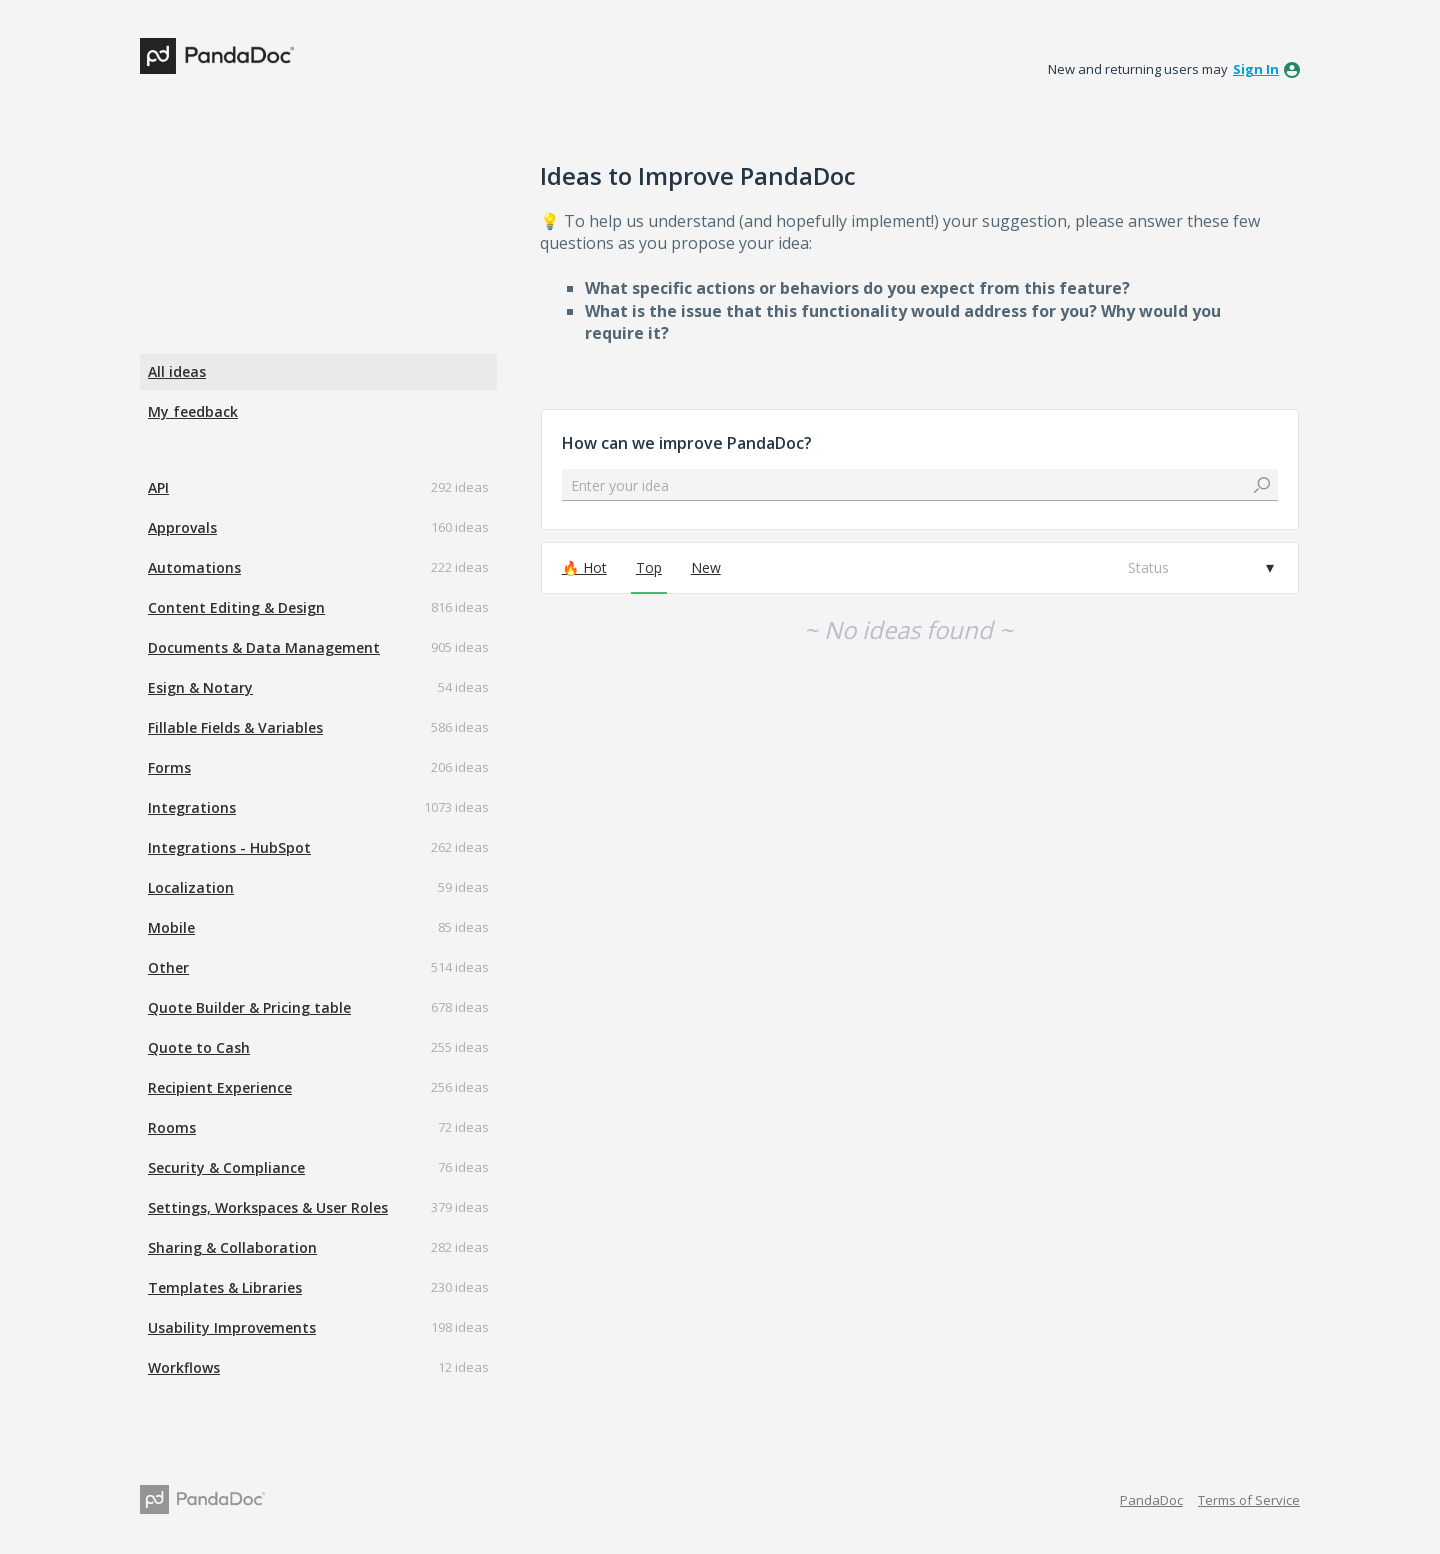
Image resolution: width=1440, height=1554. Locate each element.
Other (168, 967)
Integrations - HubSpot (229, 847)
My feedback (193, 411)
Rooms (172, 1127)
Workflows (184, 1367)
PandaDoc (1151, 1500)
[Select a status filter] (1200, 568)
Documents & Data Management (264, 647)
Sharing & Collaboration (232, 1247)
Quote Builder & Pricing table (249, 1007)
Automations (194, 567)
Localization (191, 887)
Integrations (192, 807)
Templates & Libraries (225, 1287)
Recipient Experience (220, 1087)
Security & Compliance (226, 1167)
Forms (169, 767)
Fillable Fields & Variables (235, 727)
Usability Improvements (232, 1327)
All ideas (177, 371)
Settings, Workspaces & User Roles (268, 1207)
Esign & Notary (200, 687)
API (158, 487)
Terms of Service (1249, 1500)
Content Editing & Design (236, 607)
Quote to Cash (199, 1047)
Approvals (182, 527)
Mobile (171, 927)
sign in (1256, 69)
